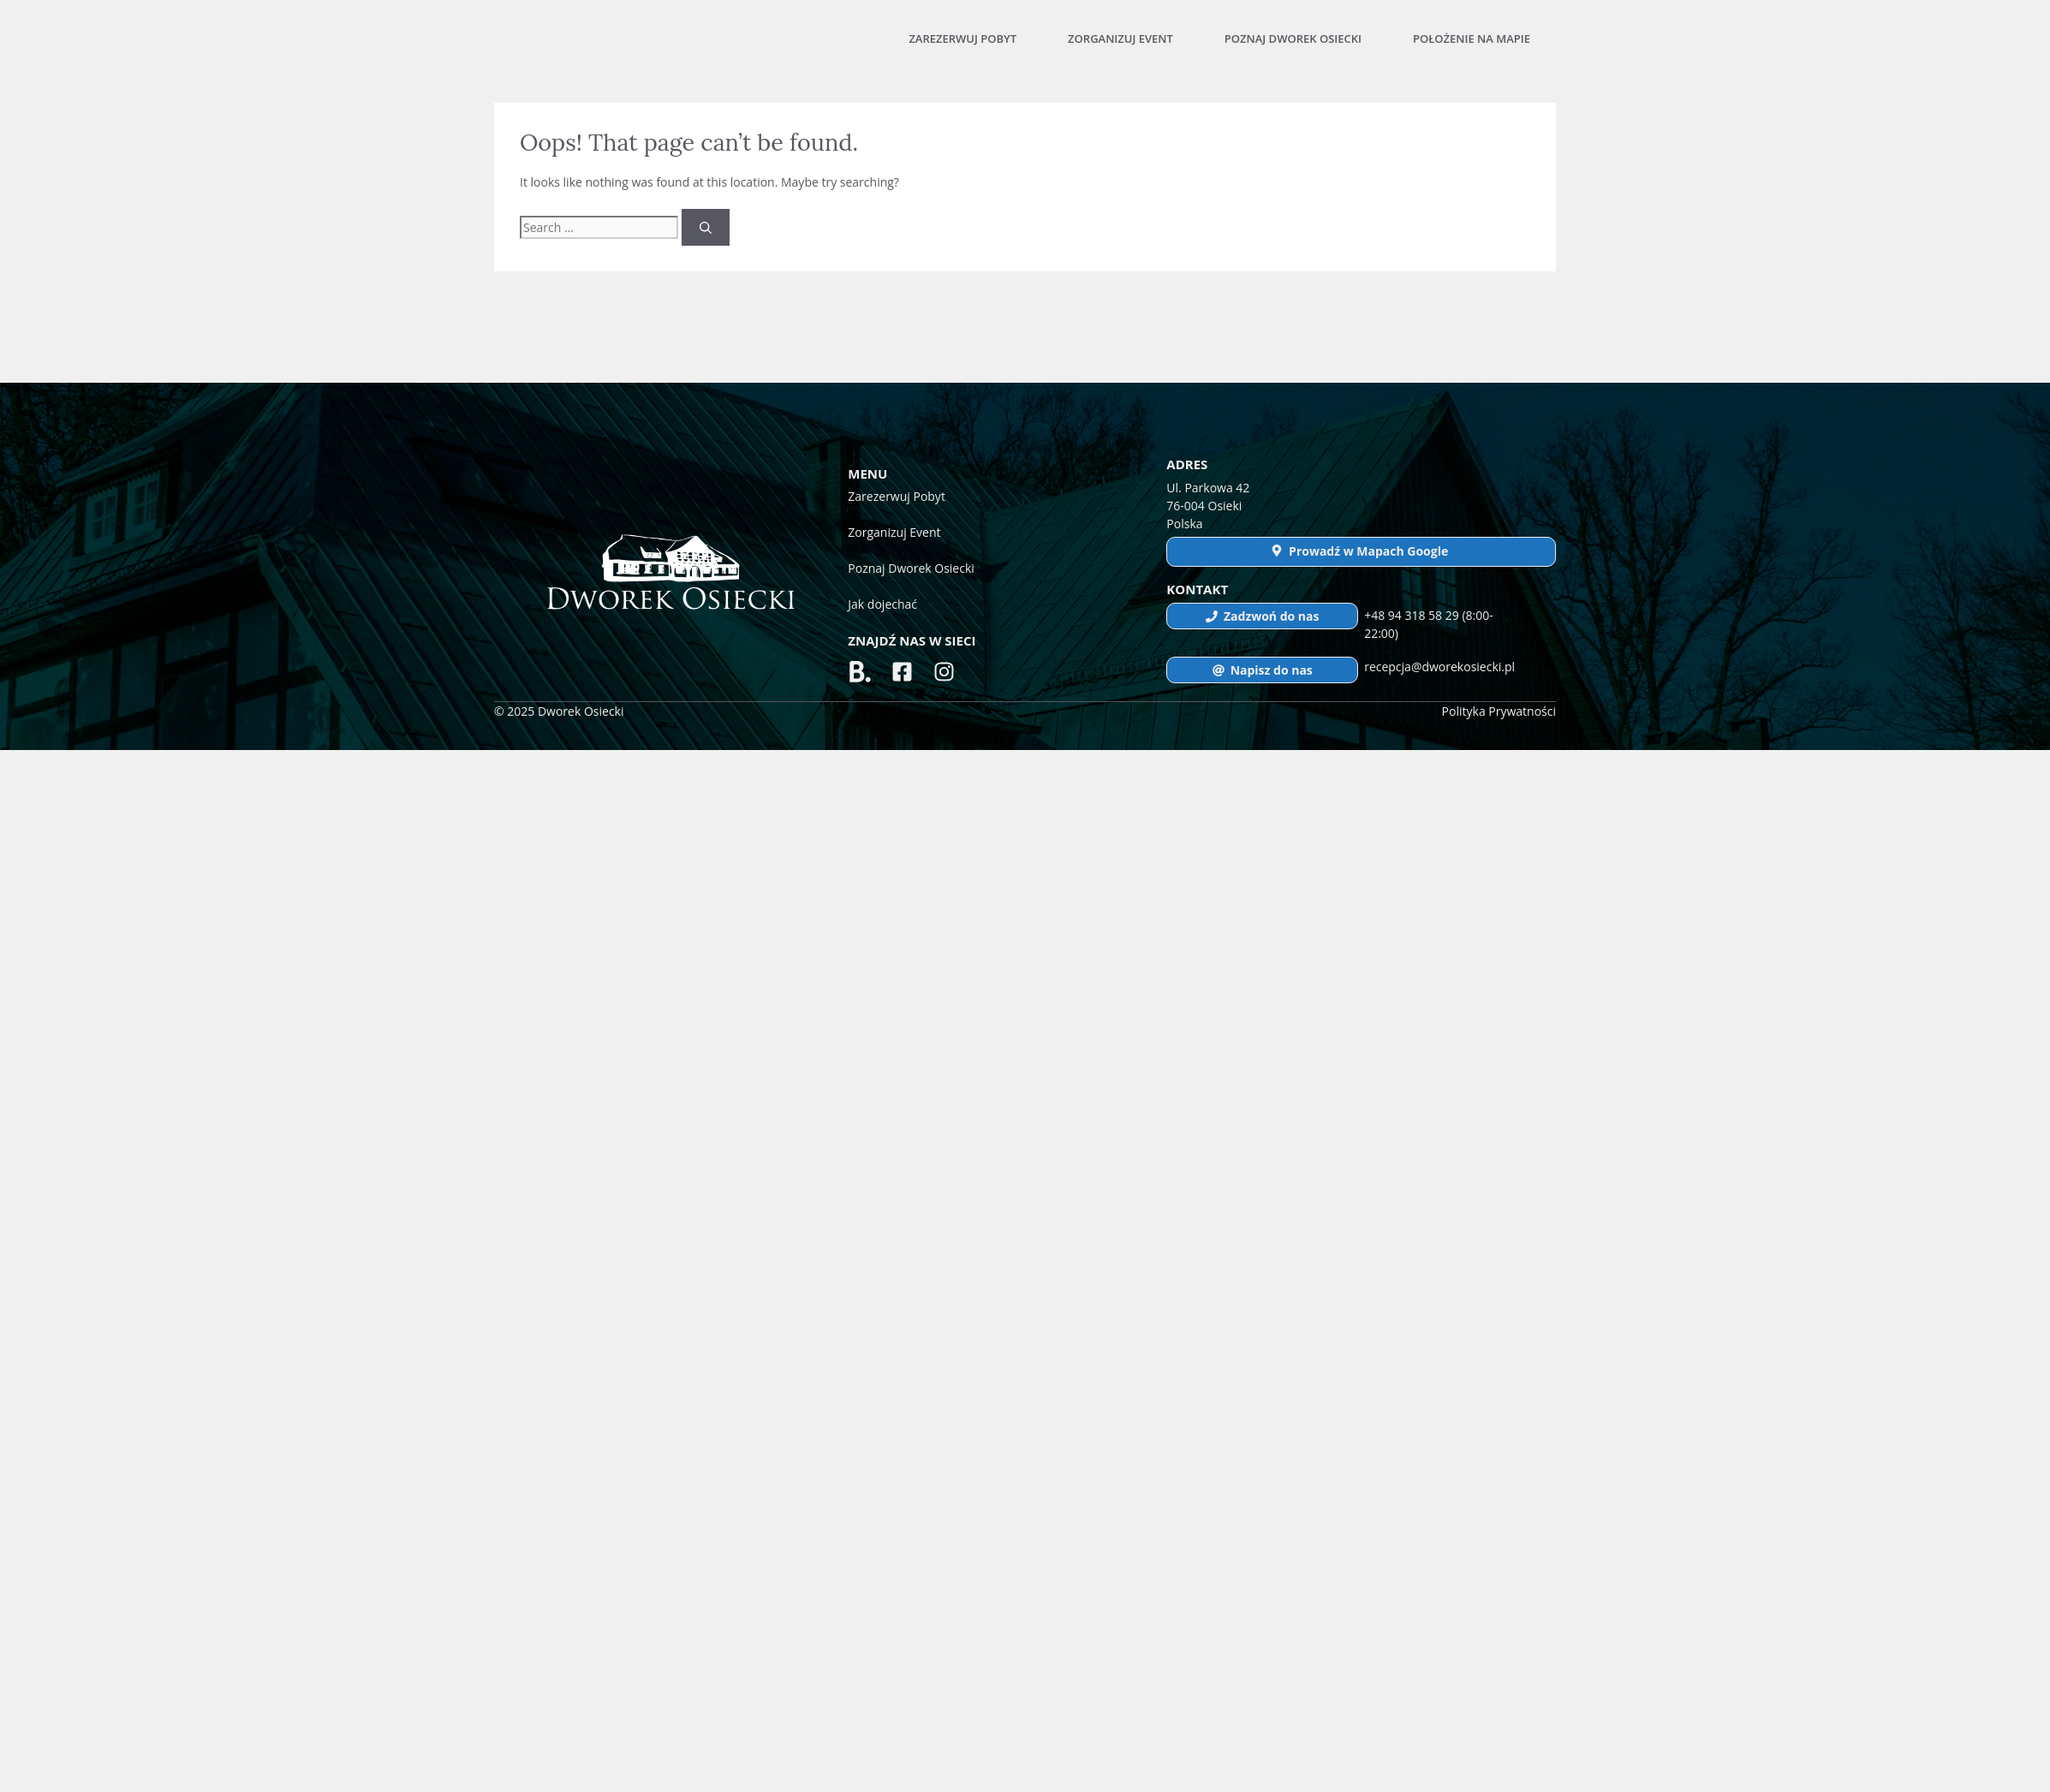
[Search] (706, 227)
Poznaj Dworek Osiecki (1293, 38)
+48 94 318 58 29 (1413, 615)
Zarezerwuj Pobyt (962, 38)
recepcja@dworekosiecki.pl (1439, 666)
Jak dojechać (882, 604)
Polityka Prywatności (1499, 711)
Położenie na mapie (1471, 38)
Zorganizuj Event (1120, 38)
